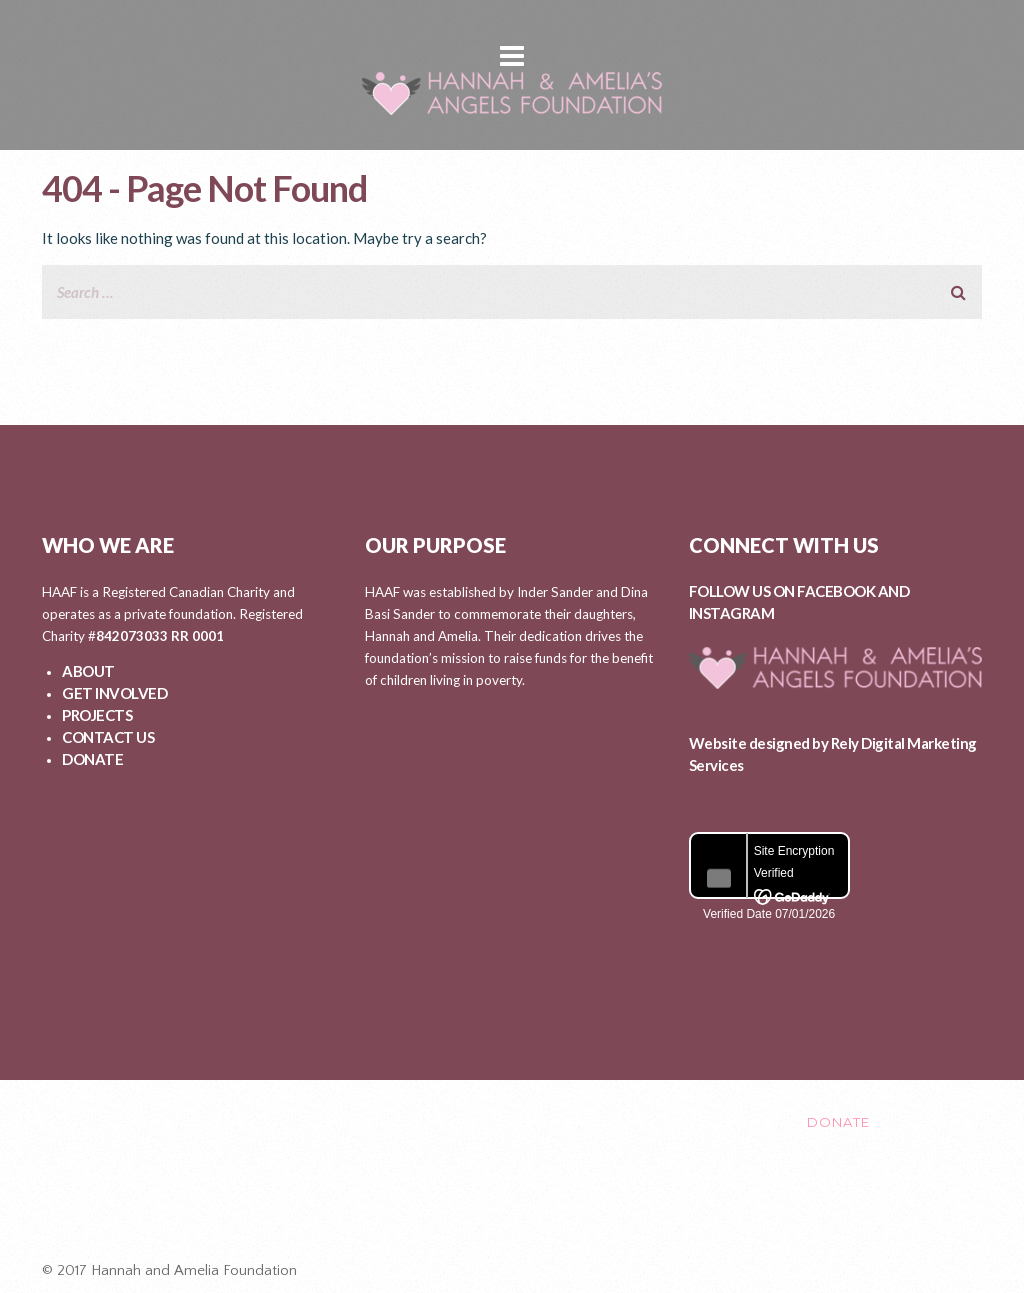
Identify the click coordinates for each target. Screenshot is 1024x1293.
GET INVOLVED (114, 693)
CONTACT (697, 1122)
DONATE (92, 759)
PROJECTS (97, 715)
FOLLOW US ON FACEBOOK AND (799, 591)
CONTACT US (108, 737)
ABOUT (88, 671)
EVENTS (597, 1122)
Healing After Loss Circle (521, 1206)
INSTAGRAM (732, 613)
